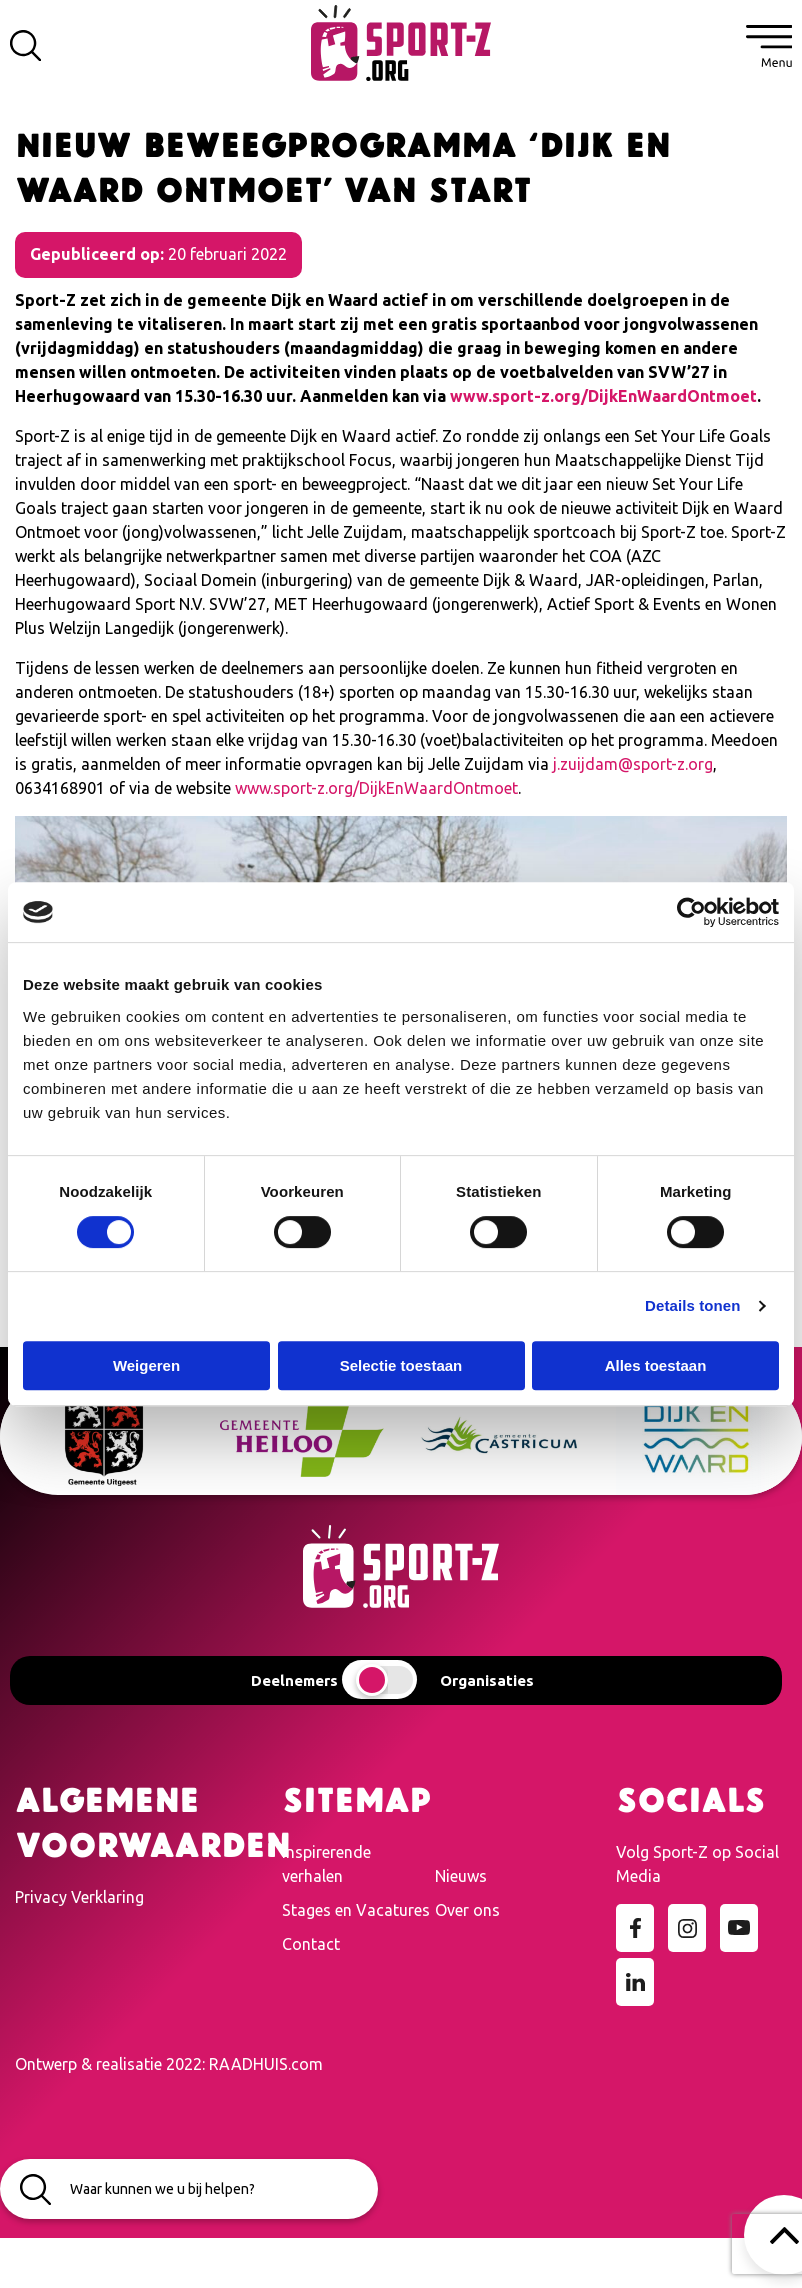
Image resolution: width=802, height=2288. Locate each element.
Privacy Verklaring (79, 1897)
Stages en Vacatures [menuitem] (356, 1910)
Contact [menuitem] (311, 1944)
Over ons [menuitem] (467, 1910)
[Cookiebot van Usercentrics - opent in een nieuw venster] (691, 912)
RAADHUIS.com (266, 2064)
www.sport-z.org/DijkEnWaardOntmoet (603, 396)
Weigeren (146, 1365)
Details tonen (692, 1305)
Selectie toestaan (401, 1365)
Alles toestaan (656, 1365)
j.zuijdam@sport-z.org (633, 764)
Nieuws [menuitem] (461, 1876)
